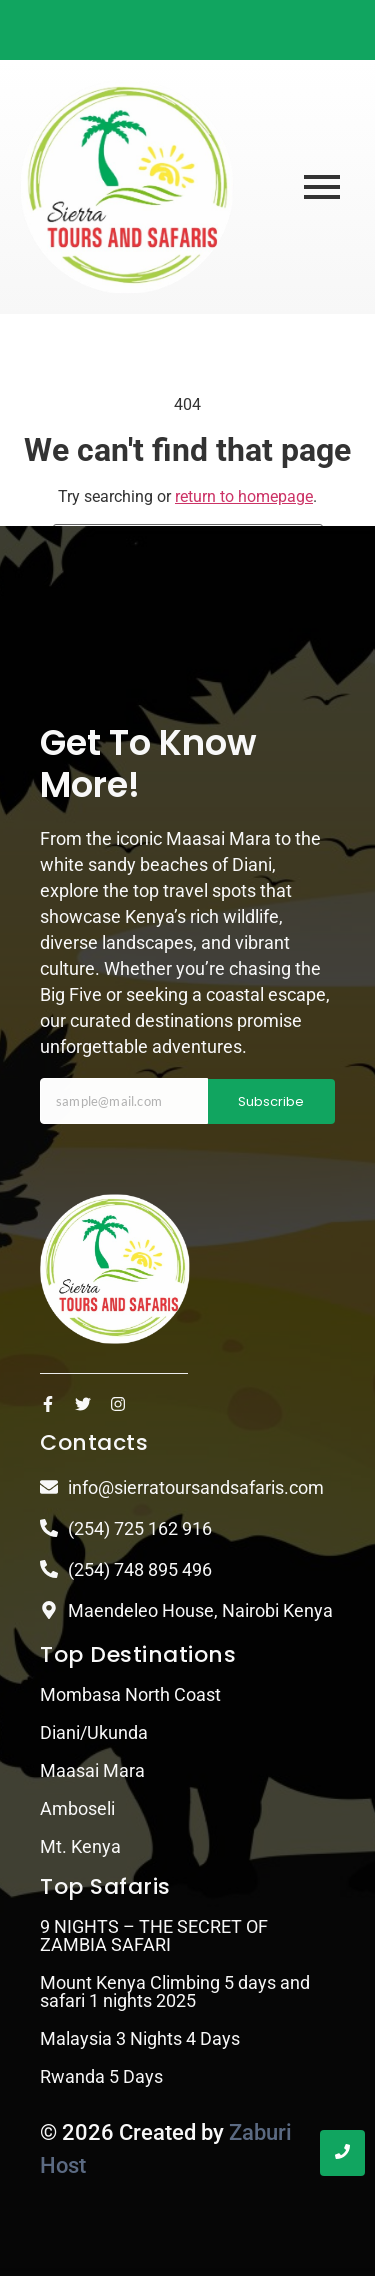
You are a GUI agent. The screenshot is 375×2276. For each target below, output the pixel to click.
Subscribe (271, 1101)
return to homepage (244, 496)
